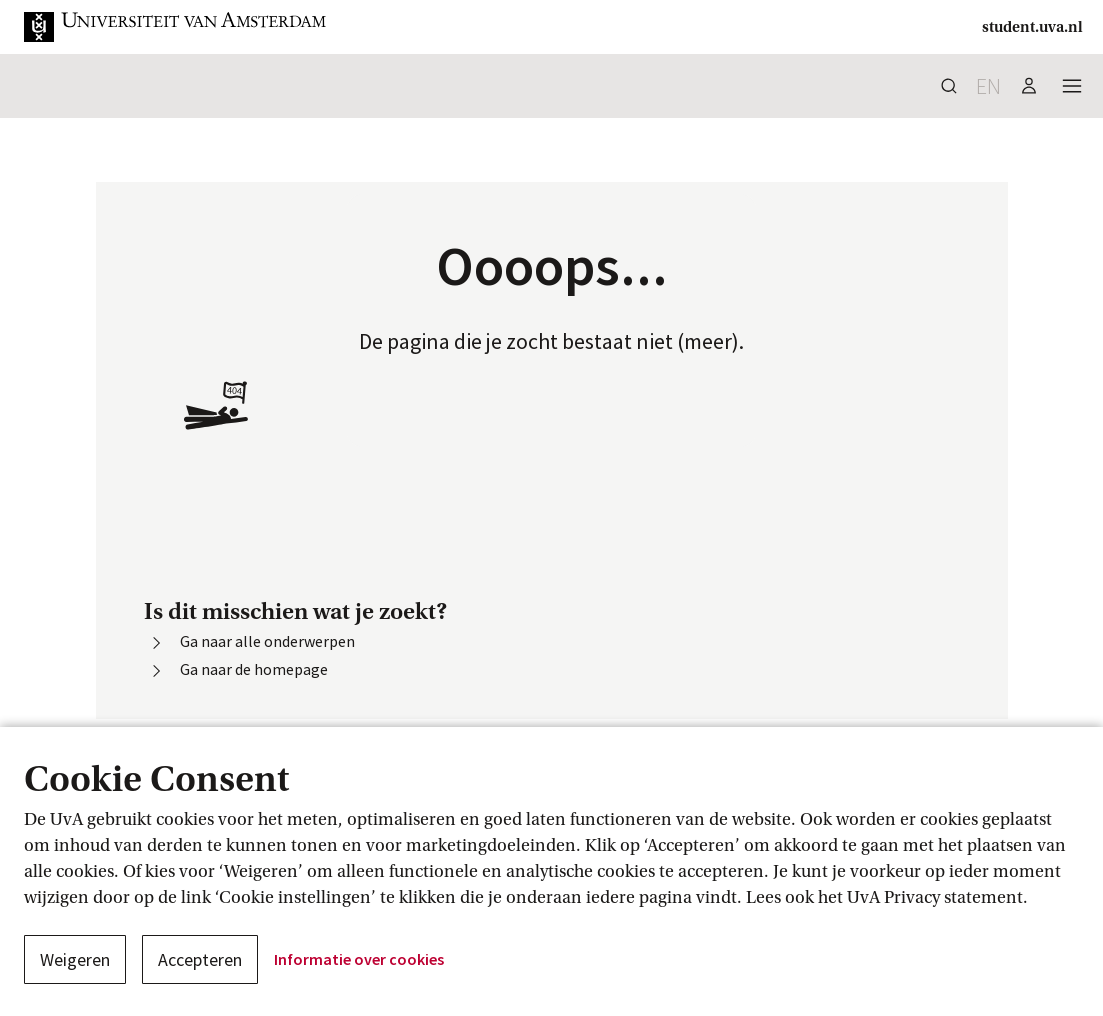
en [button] (988, 86)
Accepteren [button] (200, 959)
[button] (176, 27)
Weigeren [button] (75, 959)
